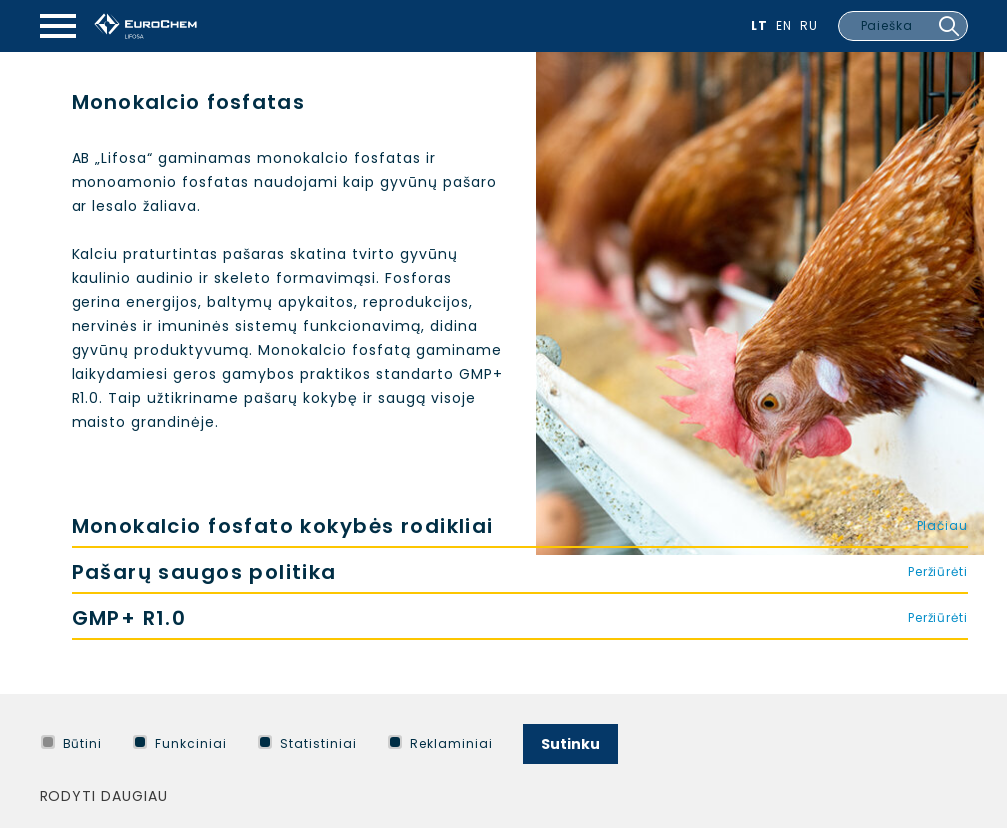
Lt (759, 25)
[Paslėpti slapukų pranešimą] (964, 739)
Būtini (72, 743)
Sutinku (570, 744)
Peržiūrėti (938, 571)
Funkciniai (180, 743)
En (784, 25)
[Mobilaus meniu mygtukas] (58, 26)
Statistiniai (307, 743)
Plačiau (942, 525)
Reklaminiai (440, 743)
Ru (809, 25)
